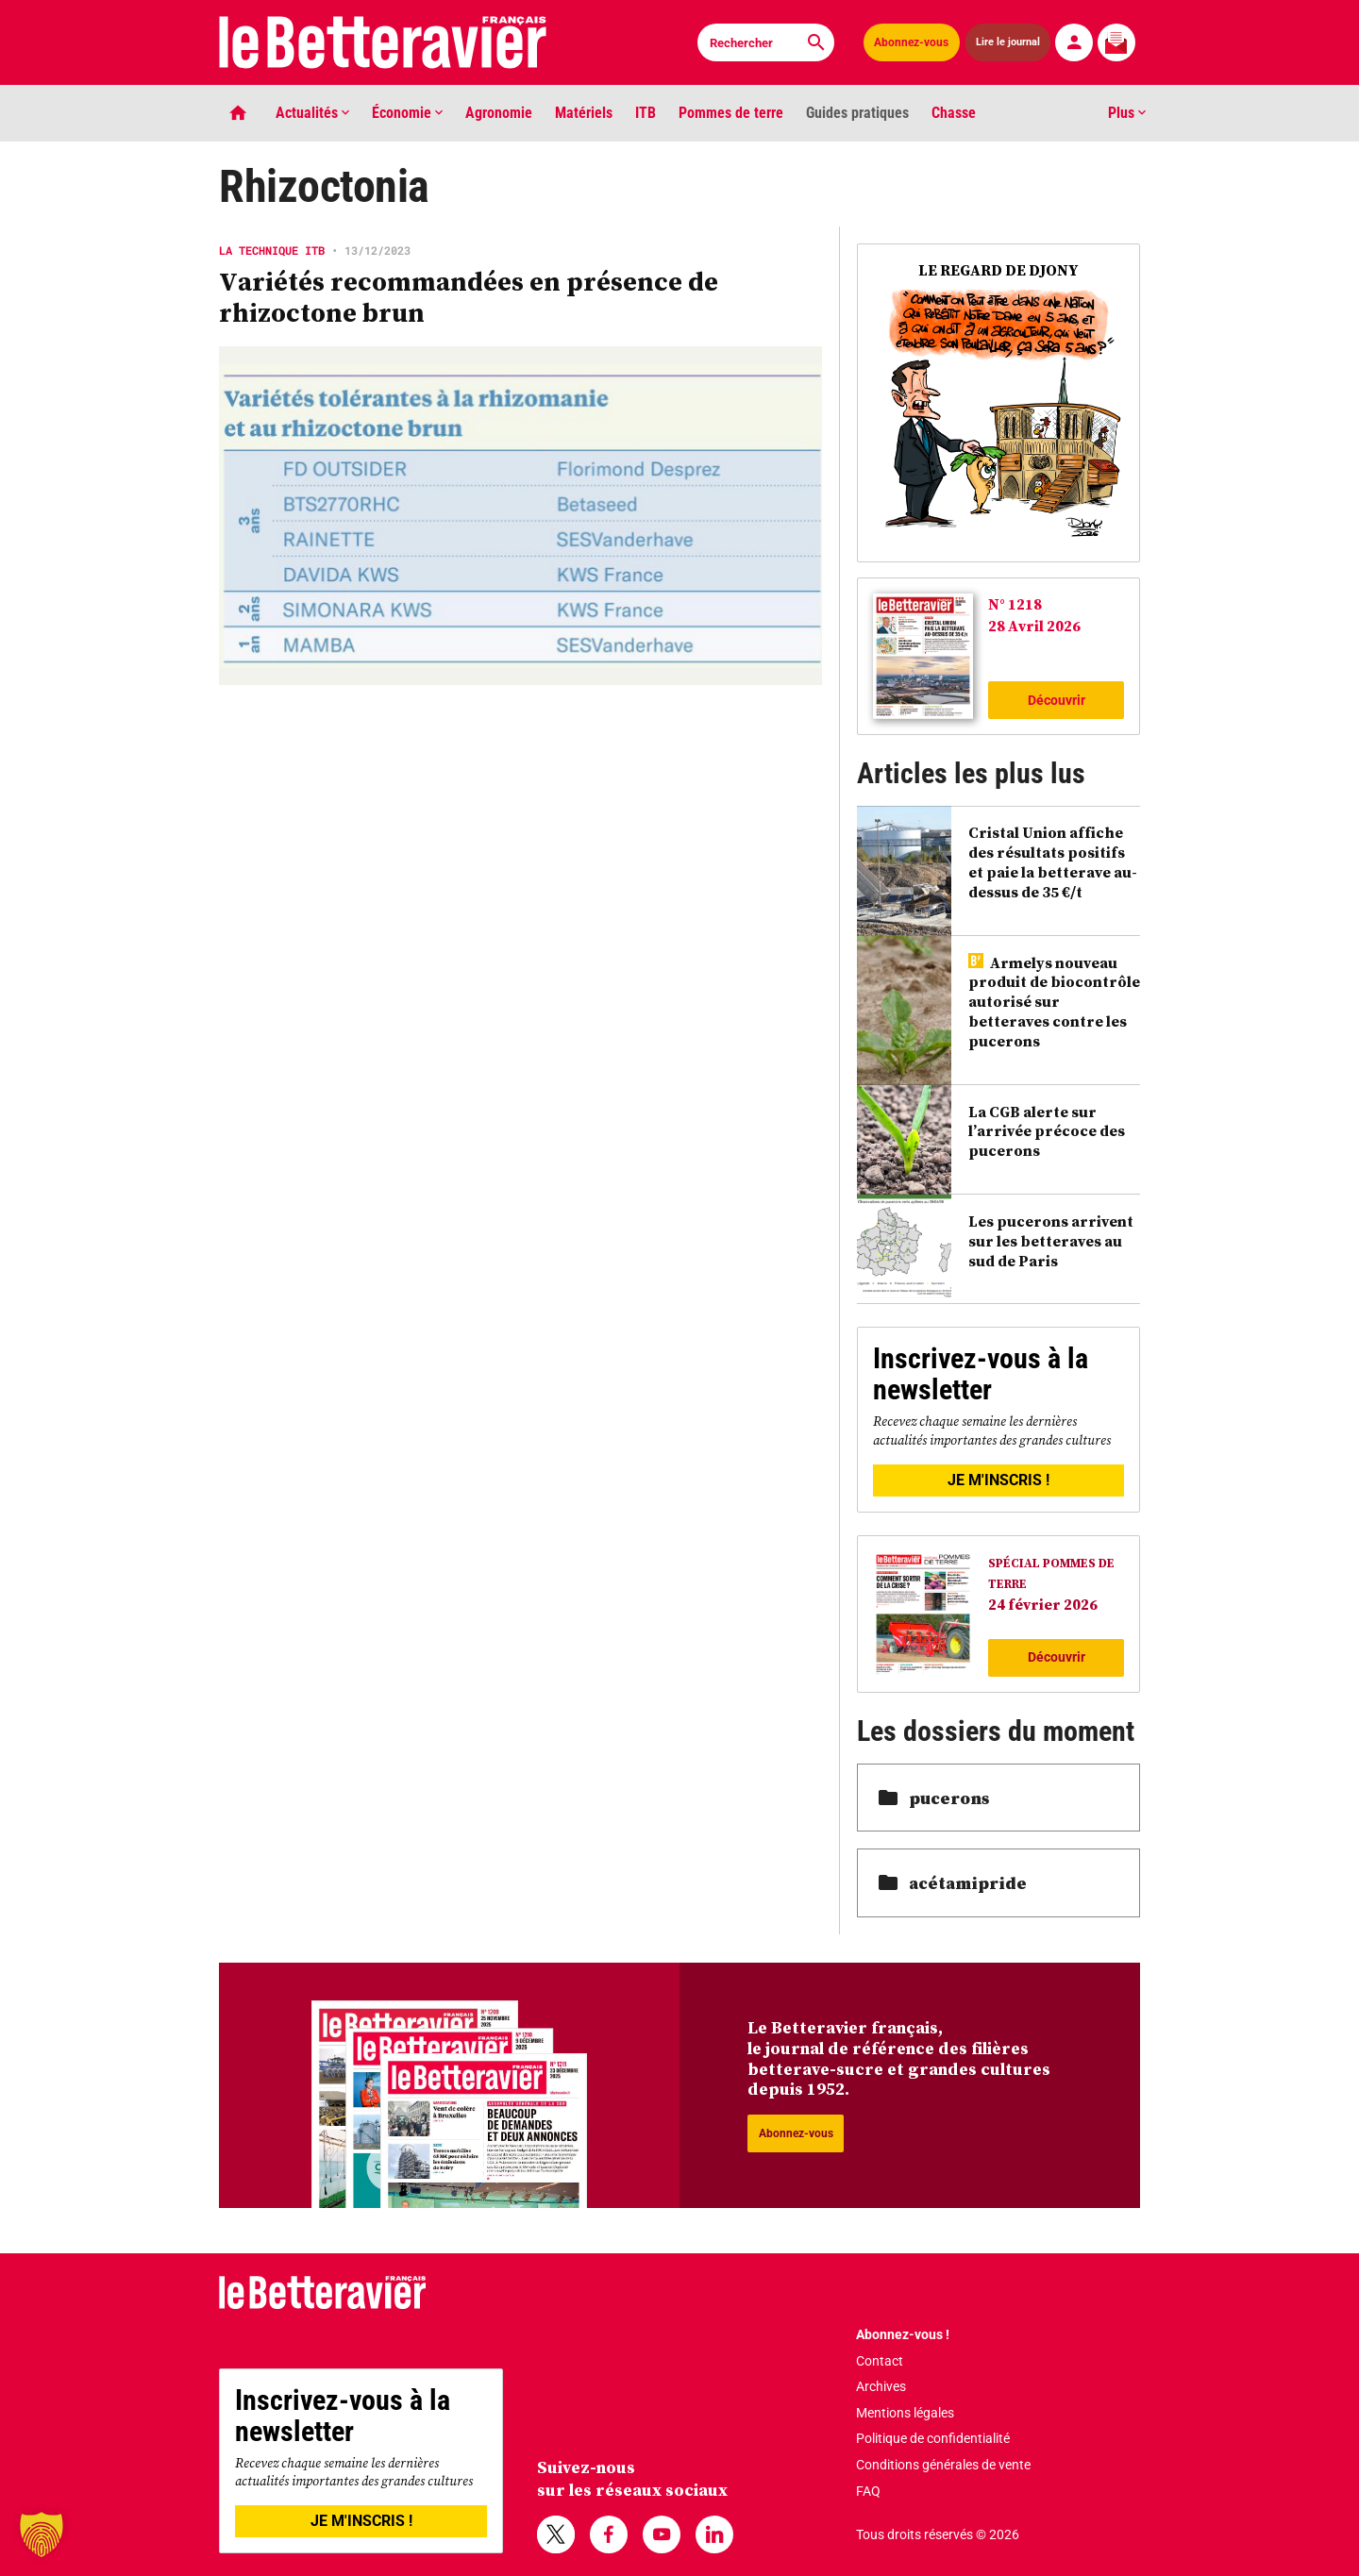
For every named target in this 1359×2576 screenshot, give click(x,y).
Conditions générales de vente (943, 2464)
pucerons (934, 1798)
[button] (41, 2534)
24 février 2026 (1043, 1604)
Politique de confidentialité (933, 2438)
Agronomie (498, 113)
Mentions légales (905, 2412)
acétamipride (953, 1883)
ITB (645, 113)
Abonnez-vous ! (902, 2334)
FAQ (868, 2491)
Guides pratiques (857, 113)
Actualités (312, 113)
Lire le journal (1008, 42)
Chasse (953, 113)
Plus (1127, 113)
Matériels (583, 113)
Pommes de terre (731, 113)
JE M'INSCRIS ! (998, 1480)
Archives (881, 2386)
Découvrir (1056, 700)
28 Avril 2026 (1034, 625)
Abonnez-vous (911, 42)
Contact (879, 2360)
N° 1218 (1015, 604)
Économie (407, 113)
